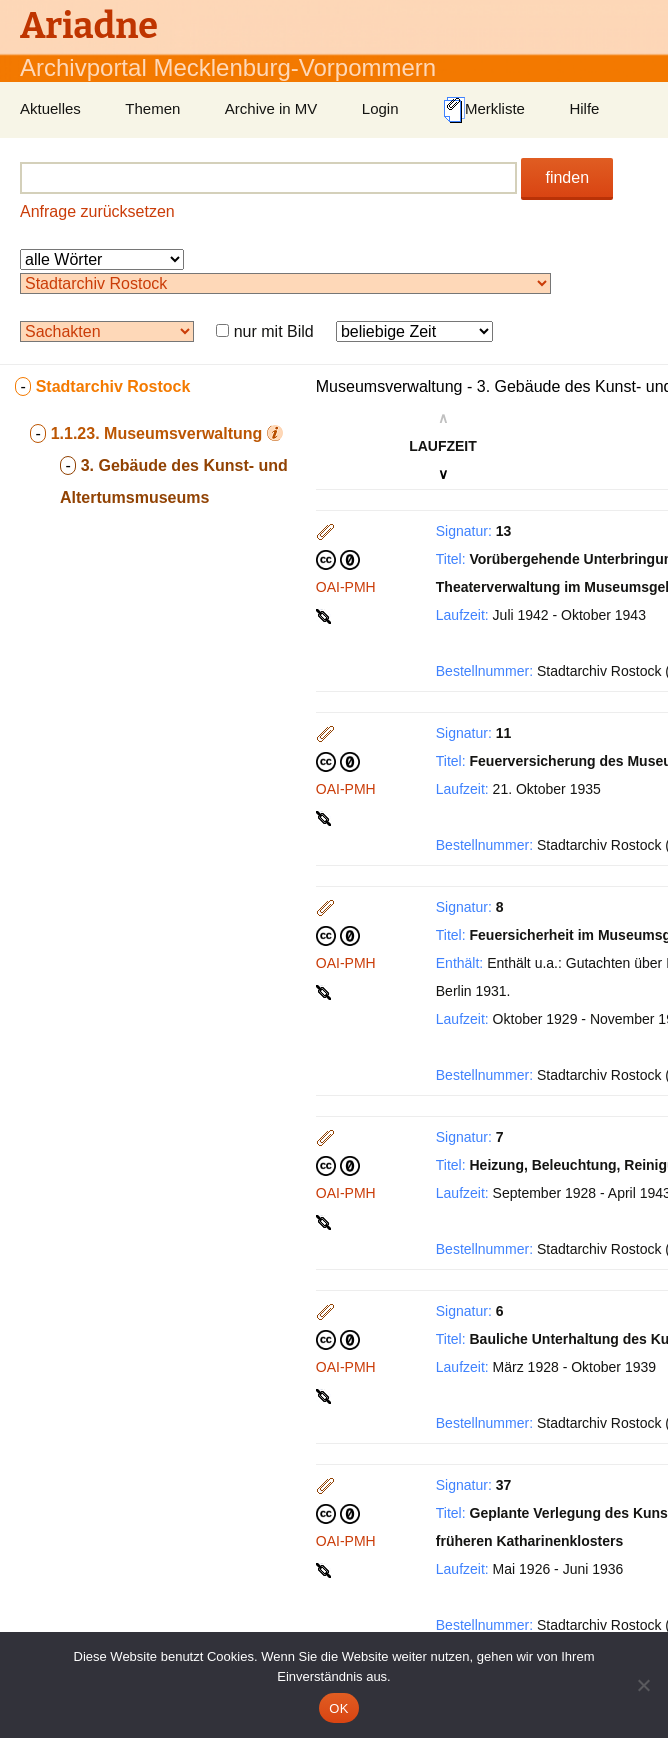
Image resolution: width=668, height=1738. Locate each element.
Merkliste (484, 110)
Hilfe (584, 108)
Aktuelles (50, 108)
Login (380, 108)
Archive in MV (271, 108)
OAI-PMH (346, 587)
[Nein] (643, 1685)
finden (567, 177)
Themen (152, 108)
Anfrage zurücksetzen (97, 211)
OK (338, 1708)
